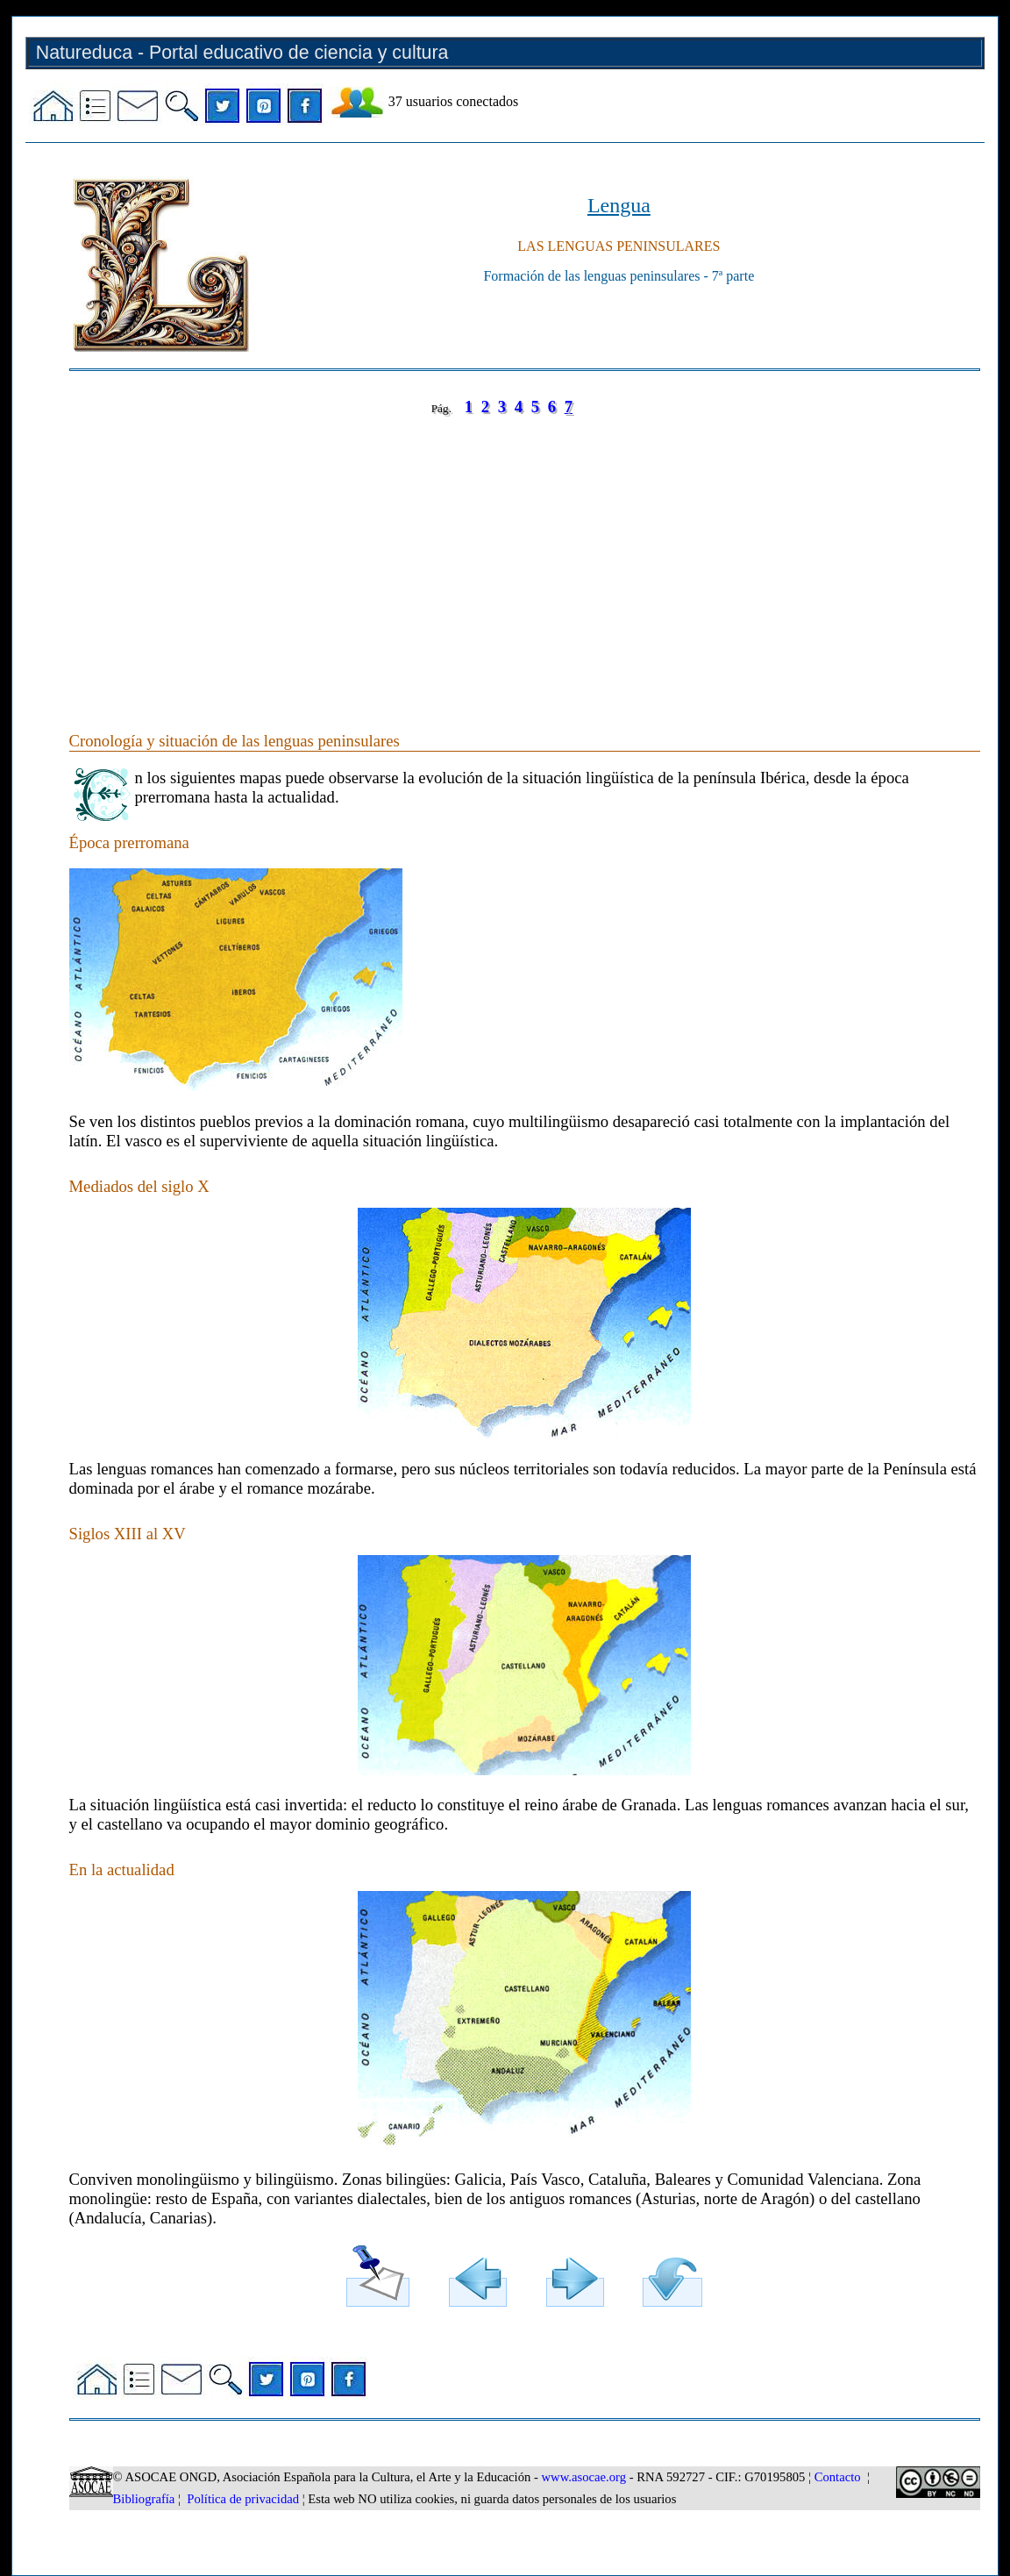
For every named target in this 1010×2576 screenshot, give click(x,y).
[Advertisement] (525, 556)
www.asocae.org (584, 2477)
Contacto (837, 2477)
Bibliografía (144, 2499)
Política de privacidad (243, 2499)
